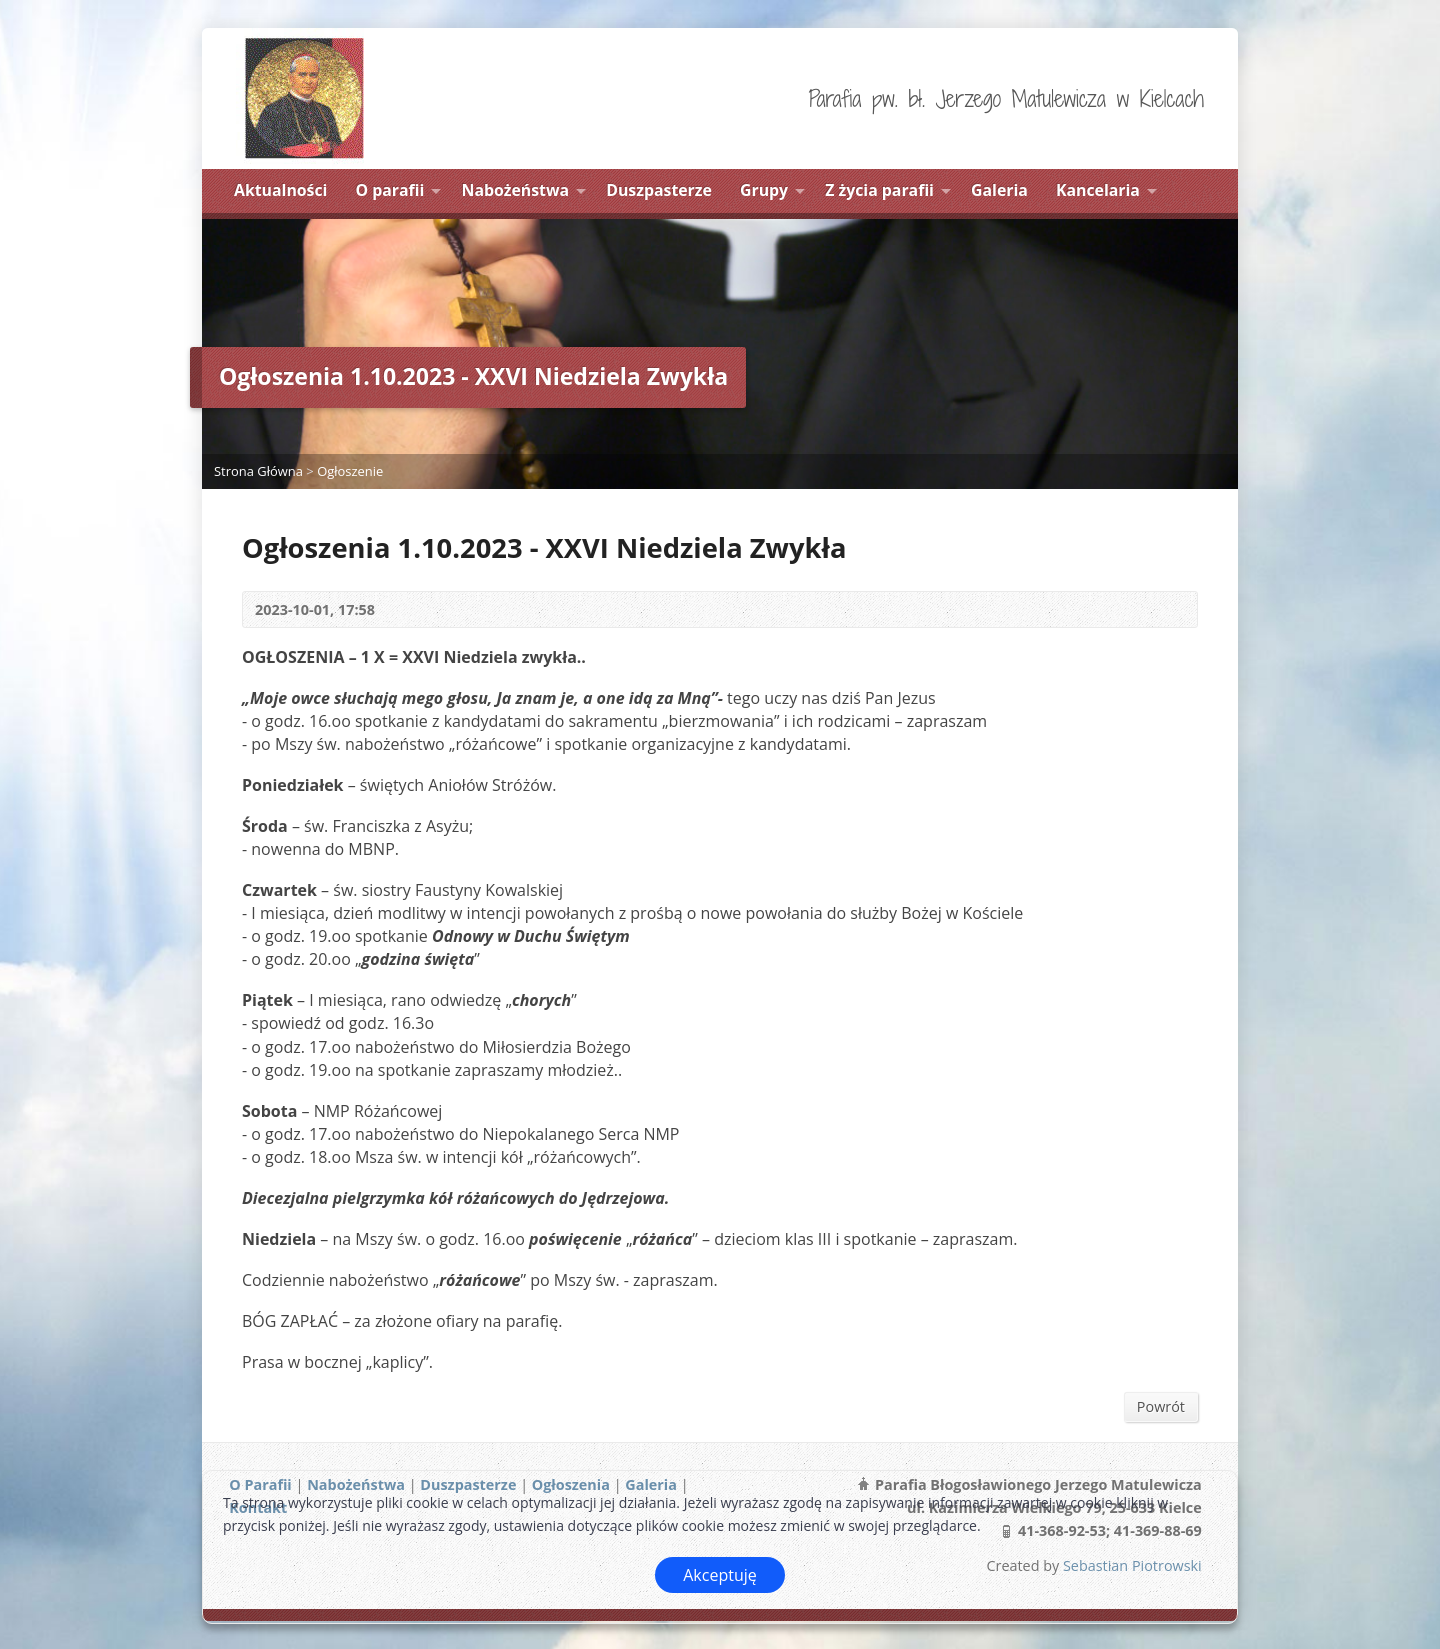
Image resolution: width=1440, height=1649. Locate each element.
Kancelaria (1098, 190)
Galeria (999, 190)
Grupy (764, 190)
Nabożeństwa (516, 190)
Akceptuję (720, 1575)
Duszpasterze (659, 190)
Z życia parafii (879, 190)
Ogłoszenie (350, 471)
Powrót (1161, 1406)
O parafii (390, 190)
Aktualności (280, 190)
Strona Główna (258, 471)
